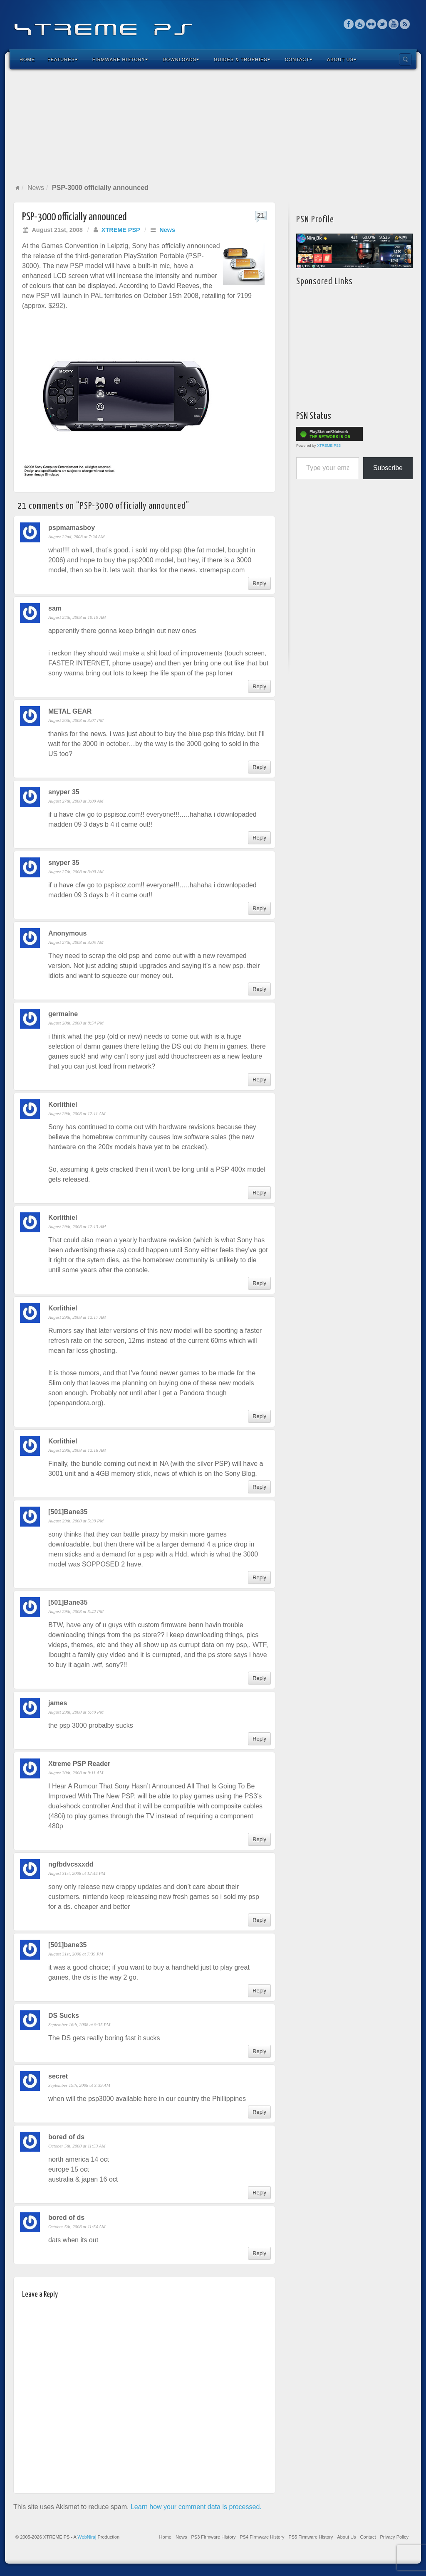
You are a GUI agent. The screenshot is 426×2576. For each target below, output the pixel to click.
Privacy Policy (394, 2536)
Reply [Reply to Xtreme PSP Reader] (259, 1839)
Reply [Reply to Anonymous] (259, 989)
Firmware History (120, 59)
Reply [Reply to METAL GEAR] (259, 767)
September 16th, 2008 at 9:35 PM (79, 2024)
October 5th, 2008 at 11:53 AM (77, 2145)
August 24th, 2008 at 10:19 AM (77, 617)
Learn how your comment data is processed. (196, 2506)
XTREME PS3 (329, 445)
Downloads (181, 59)
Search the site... (405, 59)
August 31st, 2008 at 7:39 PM (75, 1953)
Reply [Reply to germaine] (259, 1079)
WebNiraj (86, 2536)
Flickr (371, 24)
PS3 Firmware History (213, 2536)
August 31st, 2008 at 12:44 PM (77, 1873)
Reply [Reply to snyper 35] (259, 838)
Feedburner (360, 24)
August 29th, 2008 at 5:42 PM (76, 1611)
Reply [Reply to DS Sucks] (259, 2051)
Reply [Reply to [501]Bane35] (259, 1577)
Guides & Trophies (242, 59)
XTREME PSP (121, 230)
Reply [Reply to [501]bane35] (259, 1990)
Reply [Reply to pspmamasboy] (259, 583)
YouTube (394, 24)
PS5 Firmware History (310, 2536)
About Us (342, 59)
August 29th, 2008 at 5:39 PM (76, 1520)
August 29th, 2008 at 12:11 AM (77, 1113)
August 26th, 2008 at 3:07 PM (76, 720)
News (35, 187)
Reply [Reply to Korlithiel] (259, 1192)
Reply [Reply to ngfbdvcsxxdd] (259, 1920)
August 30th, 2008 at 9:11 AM (75, 1772)
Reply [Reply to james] (259, 1739)
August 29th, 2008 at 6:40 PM (76, 1711)
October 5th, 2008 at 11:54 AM (77, 2226)
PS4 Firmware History (262, 2536)
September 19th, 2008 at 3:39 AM (79, 2085)
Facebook (349, 24)
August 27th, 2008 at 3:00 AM (76, 800)
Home (27, 59)
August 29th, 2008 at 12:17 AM (77, 1317)
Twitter (382, 24)
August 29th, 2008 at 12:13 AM (77, 1226)
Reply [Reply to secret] (259, 2112)
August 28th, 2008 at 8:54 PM (76, 1022)
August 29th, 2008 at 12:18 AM (77, 1450)
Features (62, 59)
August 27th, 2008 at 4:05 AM (76, 942)
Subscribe (388, 467)
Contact (298, 59)
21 (261, 215)
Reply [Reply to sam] (259, 686)
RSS (405, 24)
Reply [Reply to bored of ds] (259, 2192)
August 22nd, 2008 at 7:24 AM (76, 536)
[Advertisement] (213, 126)
